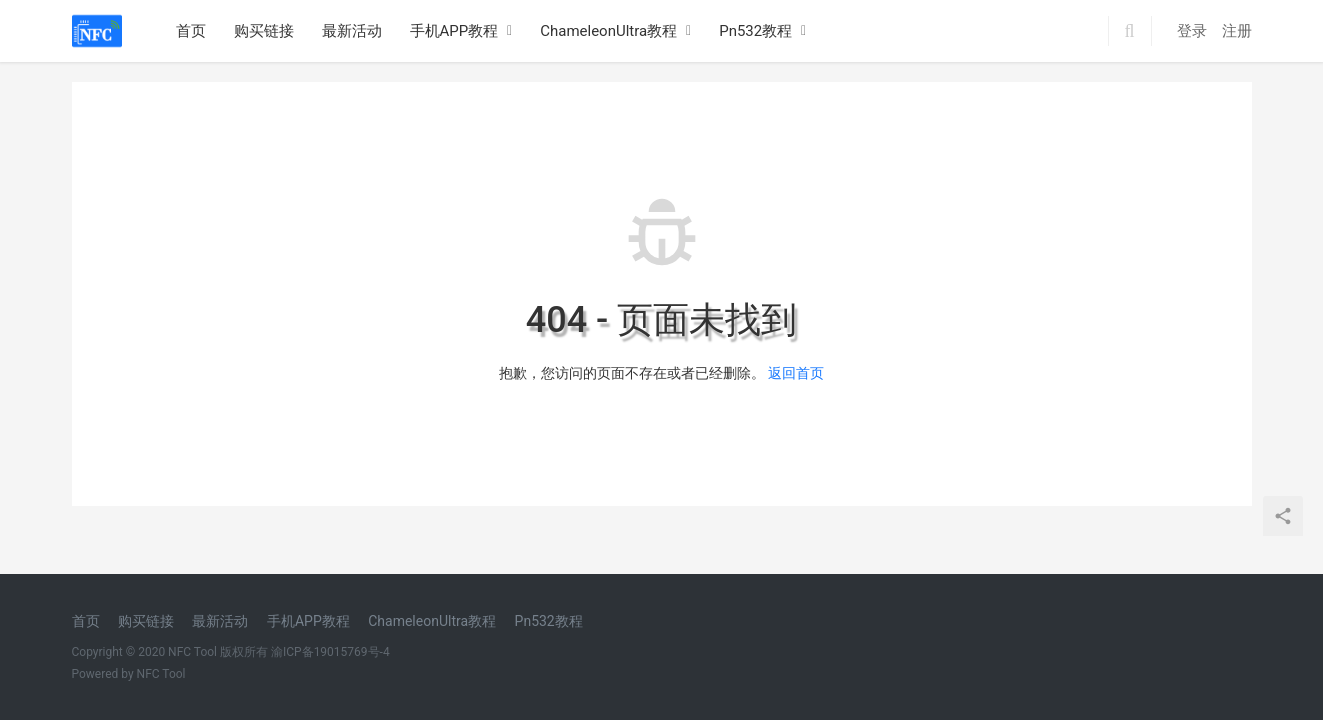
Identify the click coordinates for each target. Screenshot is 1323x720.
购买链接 (264, 31)
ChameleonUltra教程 (608, 31)
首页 (191, 31)
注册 (1237, 31)
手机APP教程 (454, 31)
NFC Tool (161, 674)
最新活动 (352, 31)
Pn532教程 (755, 31)
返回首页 (796, 373)
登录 (1192, 31)
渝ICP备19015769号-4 (330, 652)
